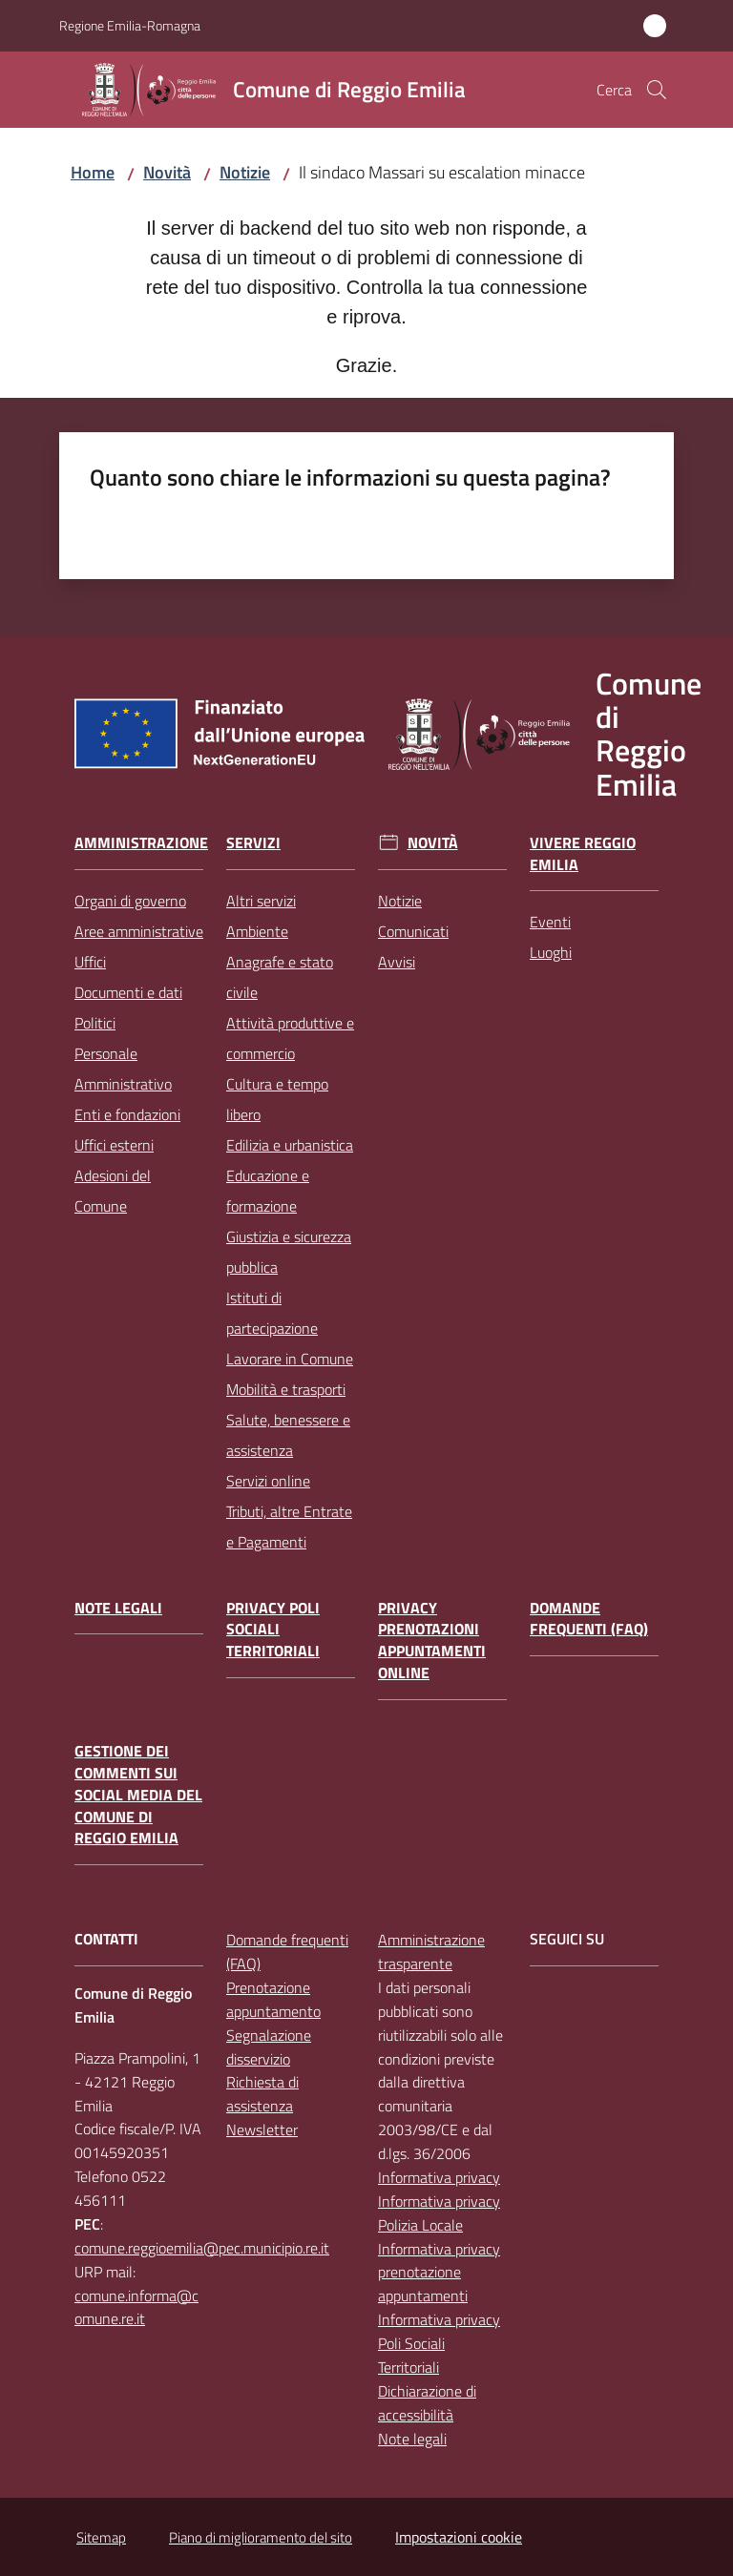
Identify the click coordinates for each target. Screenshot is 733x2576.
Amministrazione (141, 843)
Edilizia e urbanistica (289, 1144)
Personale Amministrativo (123, 1068)
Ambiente (257, 931)
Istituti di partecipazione (272, 1313)
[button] (656, 90)
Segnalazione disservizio (268, 2047)
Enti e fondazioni (127, 1114)
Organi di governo (130, 900)
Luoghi (551, 952)
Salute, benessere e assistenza (288, 1435)
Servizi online (268, 1480)
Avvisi (396, 961)
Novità (167, 172)
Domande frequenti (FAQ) (589, 1619)
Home (93, 172)
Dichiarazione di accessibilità (427, 2402)
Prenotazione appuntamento (273, 1999)
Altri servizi (261, 900)
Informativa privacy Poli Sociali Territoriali (439, 2343)
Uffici (90, 961)
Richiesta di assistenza (262, 2093)
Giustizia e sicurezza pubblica (288, 1251)
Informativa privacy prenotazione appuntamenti (439, 2272)
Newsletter (262, 2129)
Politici (94, 1022)
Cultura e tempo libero (277, 1099)
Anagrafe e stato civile (279, 977)
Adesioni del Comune (112, 1190)
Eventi (550, 921)
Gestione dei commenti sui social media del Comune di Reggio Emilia (138, 1794)
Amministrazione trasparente (431, 1951)
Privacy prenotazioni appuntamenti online (432, 1640)
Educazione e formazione (267, 1190)
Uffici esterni (114, 1144)
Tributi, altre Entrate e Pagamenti (289, 1526)
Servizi (253, 843)
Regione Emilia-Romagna (129, 25)
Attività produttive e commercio (290, 1038)
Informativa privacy (439, 2177)
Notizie (245, 172)
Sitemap (101, 2537)
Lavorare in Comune (289, 1358)
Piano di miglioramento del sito (260, 2537)
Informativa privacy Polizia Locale (439, 2213)
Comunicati (413, 931)
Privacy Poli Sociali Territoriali (273, 1630)
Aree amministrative (138, 931)
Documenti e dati (128, 992)
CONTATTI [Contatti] (106, 1939)
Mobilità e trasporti (286, 1389)
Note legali (118, 1608)
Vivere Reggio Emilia (583, 854)
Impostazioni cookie (458, 2536)
